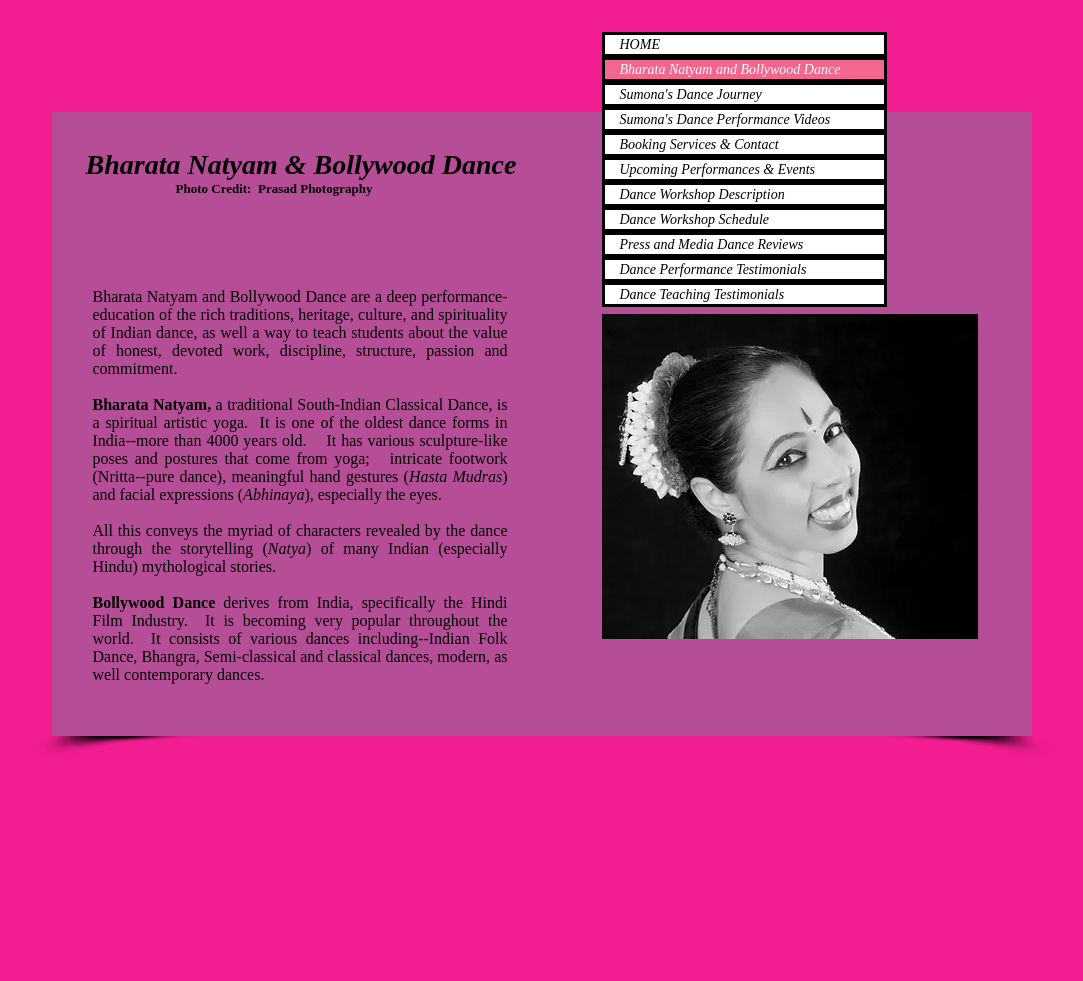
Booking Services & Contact (699, 144)
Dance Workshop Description (702, 194)
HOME (640, 44)
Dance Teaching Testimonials (702, 294)
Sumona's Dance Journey (691, 94)
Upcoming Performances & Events (718, 169)
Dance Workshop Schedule (695, 219)
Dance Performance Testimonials (713, 269)
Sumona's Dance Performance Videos (725, 119)
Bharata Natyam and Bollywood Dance (730, 69)
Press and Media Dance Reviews (712, 244)
